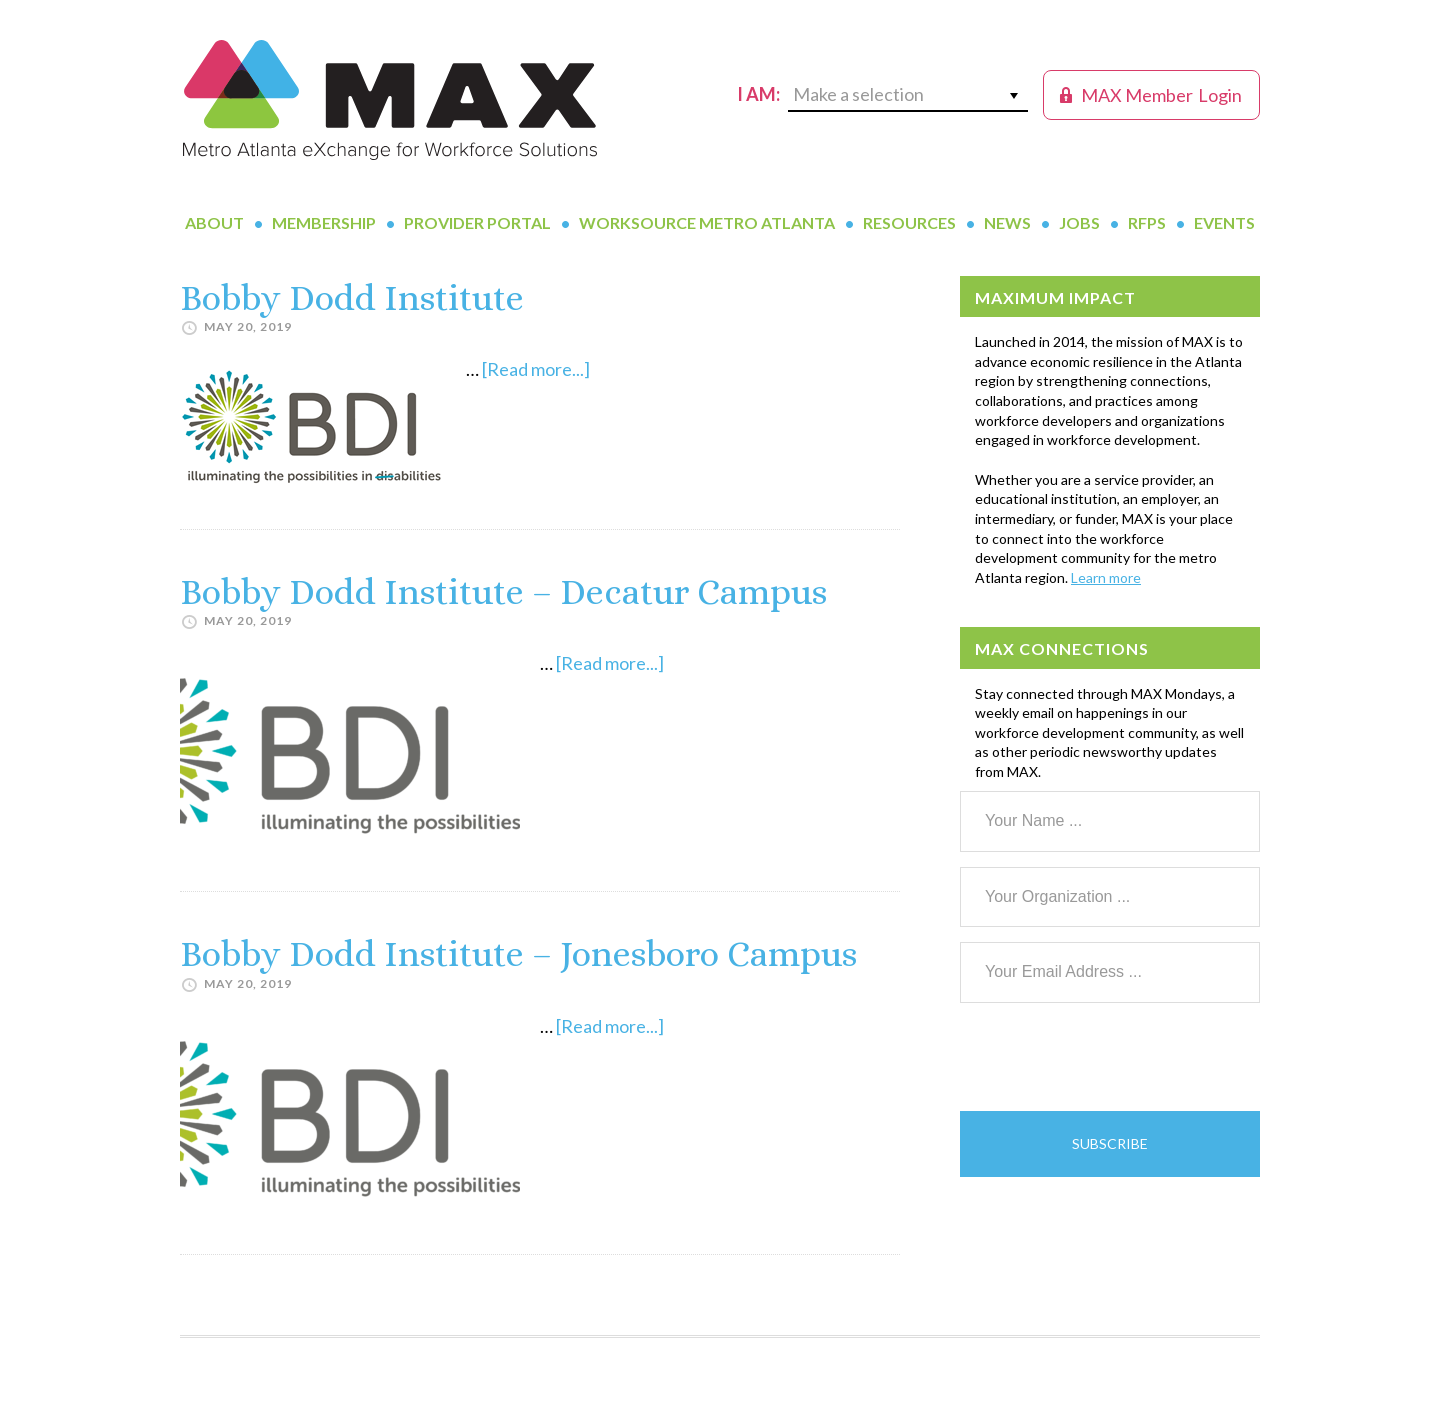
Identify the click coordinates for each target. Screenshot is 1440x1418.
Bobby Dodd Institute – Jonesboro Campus (518, 953)
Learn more (1106, 577)
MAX (390, 100)
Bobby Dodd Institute (352, 297)
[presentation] (1112, 1057)
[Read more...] (536, 369)
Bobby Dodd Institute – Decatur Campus (503, 591)
